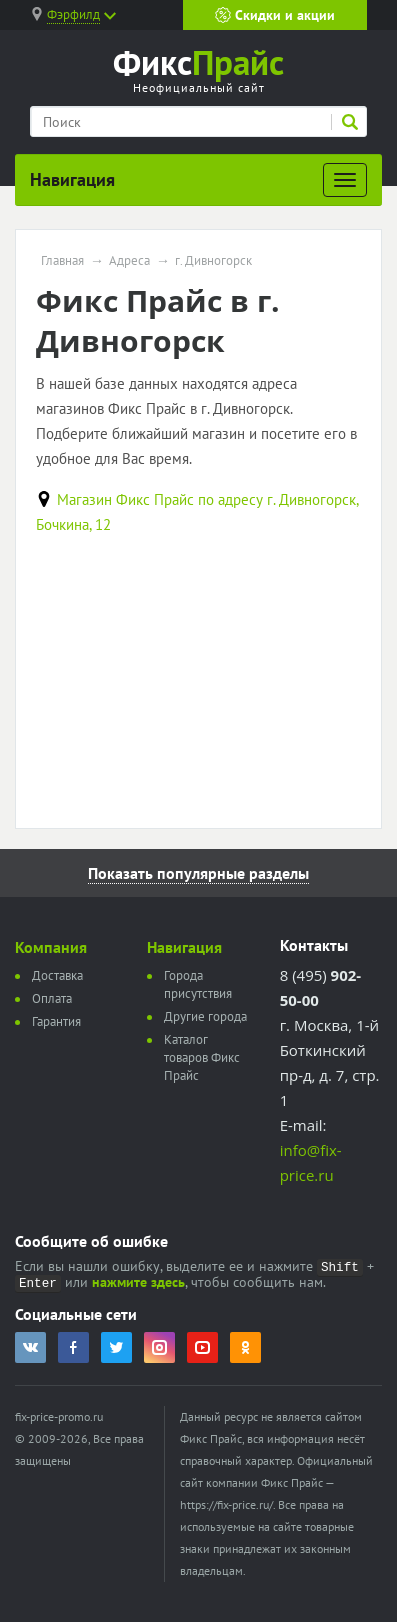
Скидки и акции (275, 15)
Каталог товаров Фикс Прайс (202, 1057)
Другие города (205, 1016)
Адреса (129, 261)
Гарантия (56, 1021)
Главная (62, 261)
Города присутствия (198, 984)
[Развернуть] (345, 180)
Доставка (57, 975)
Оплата (52, 998)
